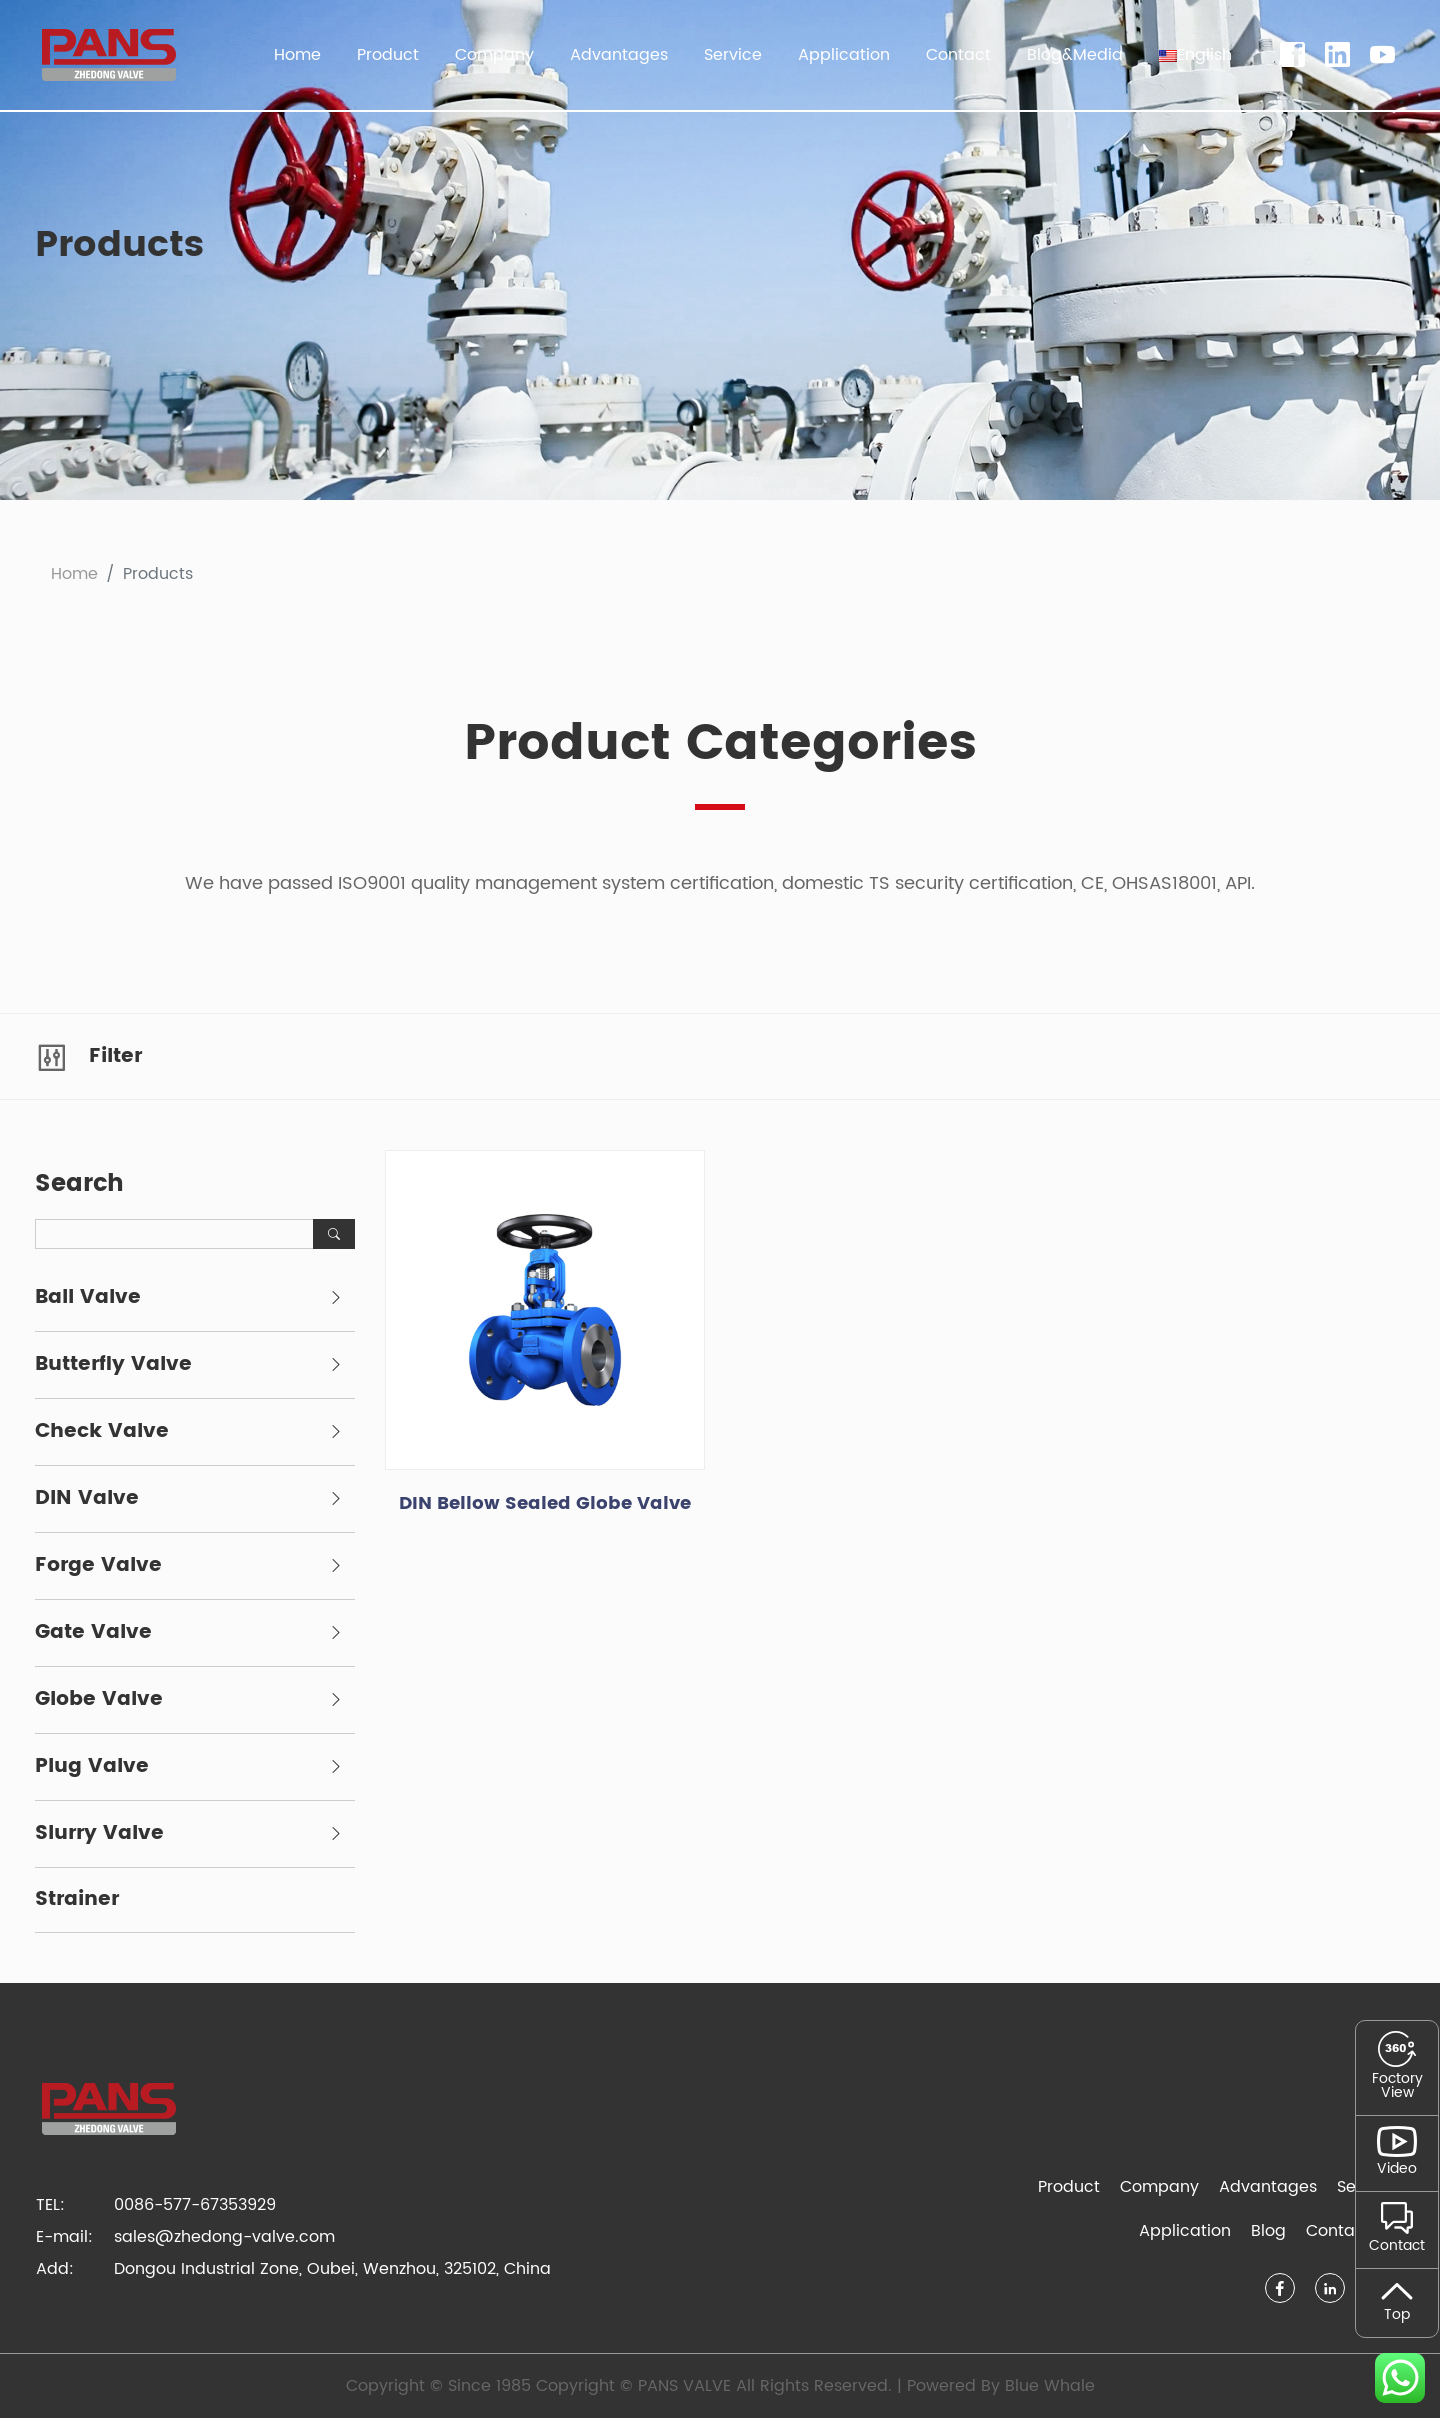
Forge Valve (98, 1566)
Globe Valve (99, 1700)
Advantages (619, 55)
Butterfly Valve (113, 1365)
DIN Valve (87, 1499)
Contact (958, 55)
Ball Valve (88, 1298)
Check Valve (102, 1432)
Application (1185, 2231)
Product (1069, 2187)
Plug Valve (92, 1767)
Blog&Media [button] (1075, 55)
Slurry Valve (99, 1834)
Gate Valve (93, 1633)
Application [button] (844, 55)
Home (297, 55)
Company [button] (494, 55)
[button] (1195, 55)
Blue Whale (1050, 2386)
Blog (1268, 2231)
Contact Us (1350, 2231)
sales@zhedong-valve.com (224, 2237)
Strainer (77, 1900)
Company (1159, 2187)
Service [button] (733, 55)
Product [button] (388, 55)
